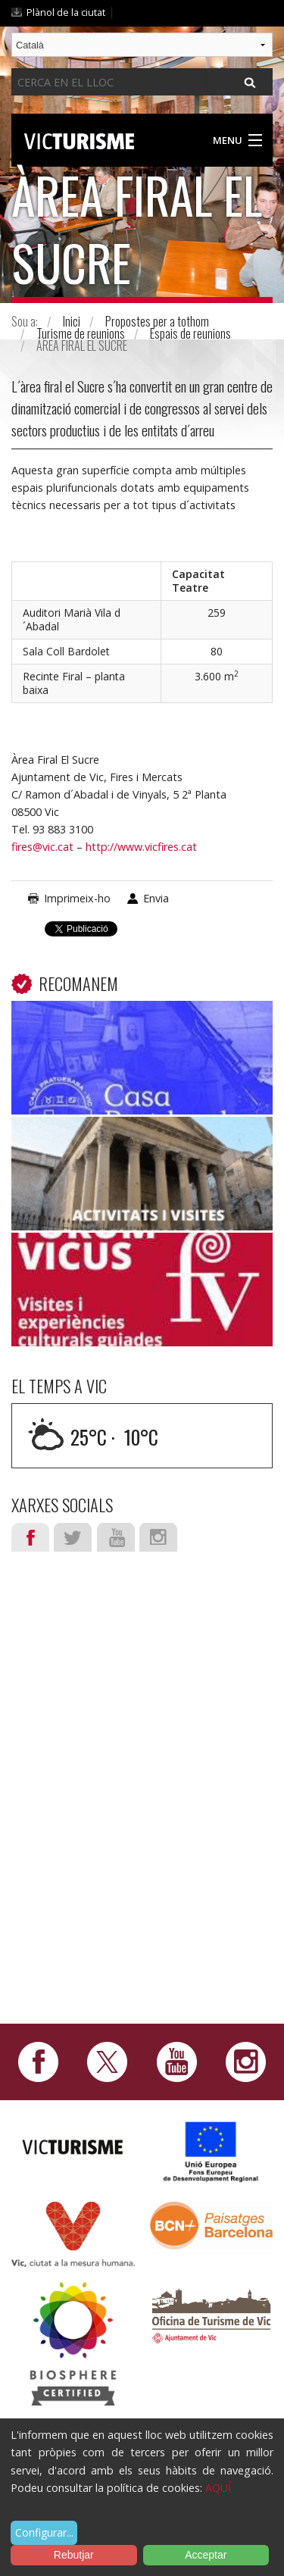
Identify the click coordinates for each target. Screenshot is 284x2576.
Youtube (116, 1537)
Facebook (30, 1537)
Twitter (73, 1537)
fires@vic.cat (42, 846)
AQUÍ (218, 2488)
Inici (71, 321)
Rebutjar (74, 2555)
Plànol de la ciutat (66, 12)
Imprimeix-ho (77, 898)
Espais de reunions (190, 333)
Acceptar (205, 2555)
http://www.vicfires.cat (141, 846)
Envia (156, 898)
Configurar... (44, 2532)
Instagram (158, 1537)
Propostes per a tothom (157, 321)
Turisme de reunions (80, 333)
